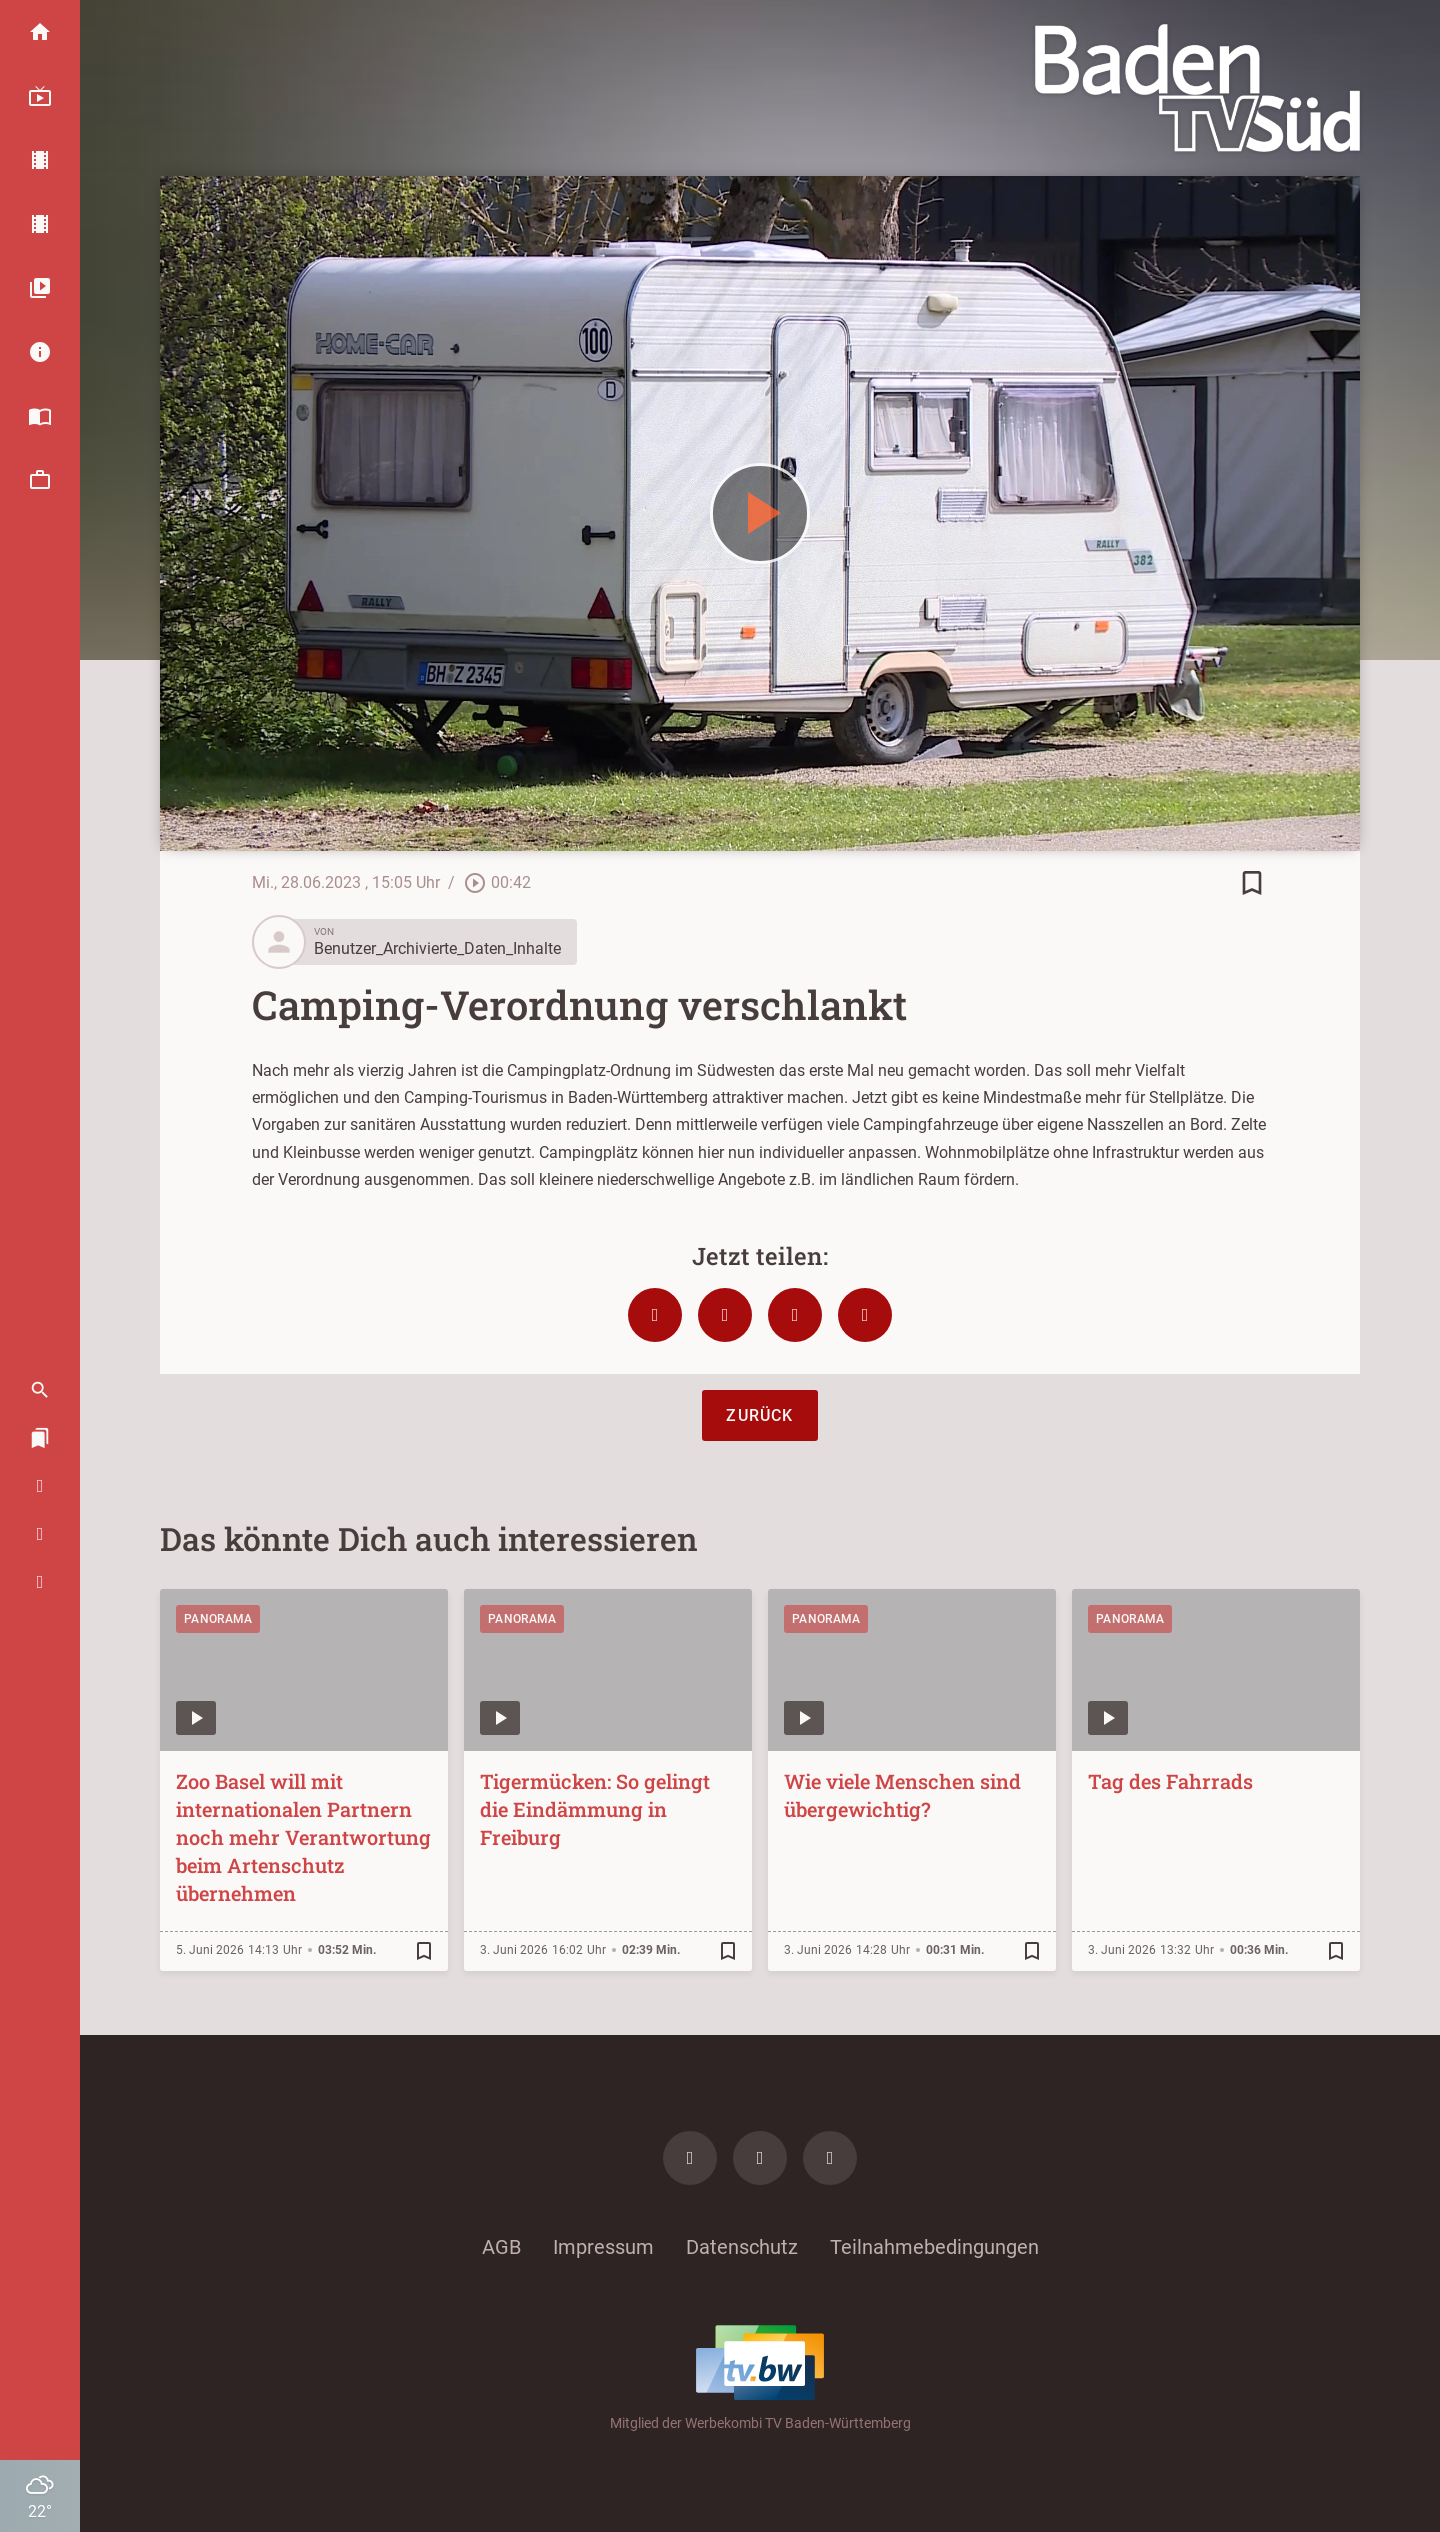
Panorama (218, 1619)
